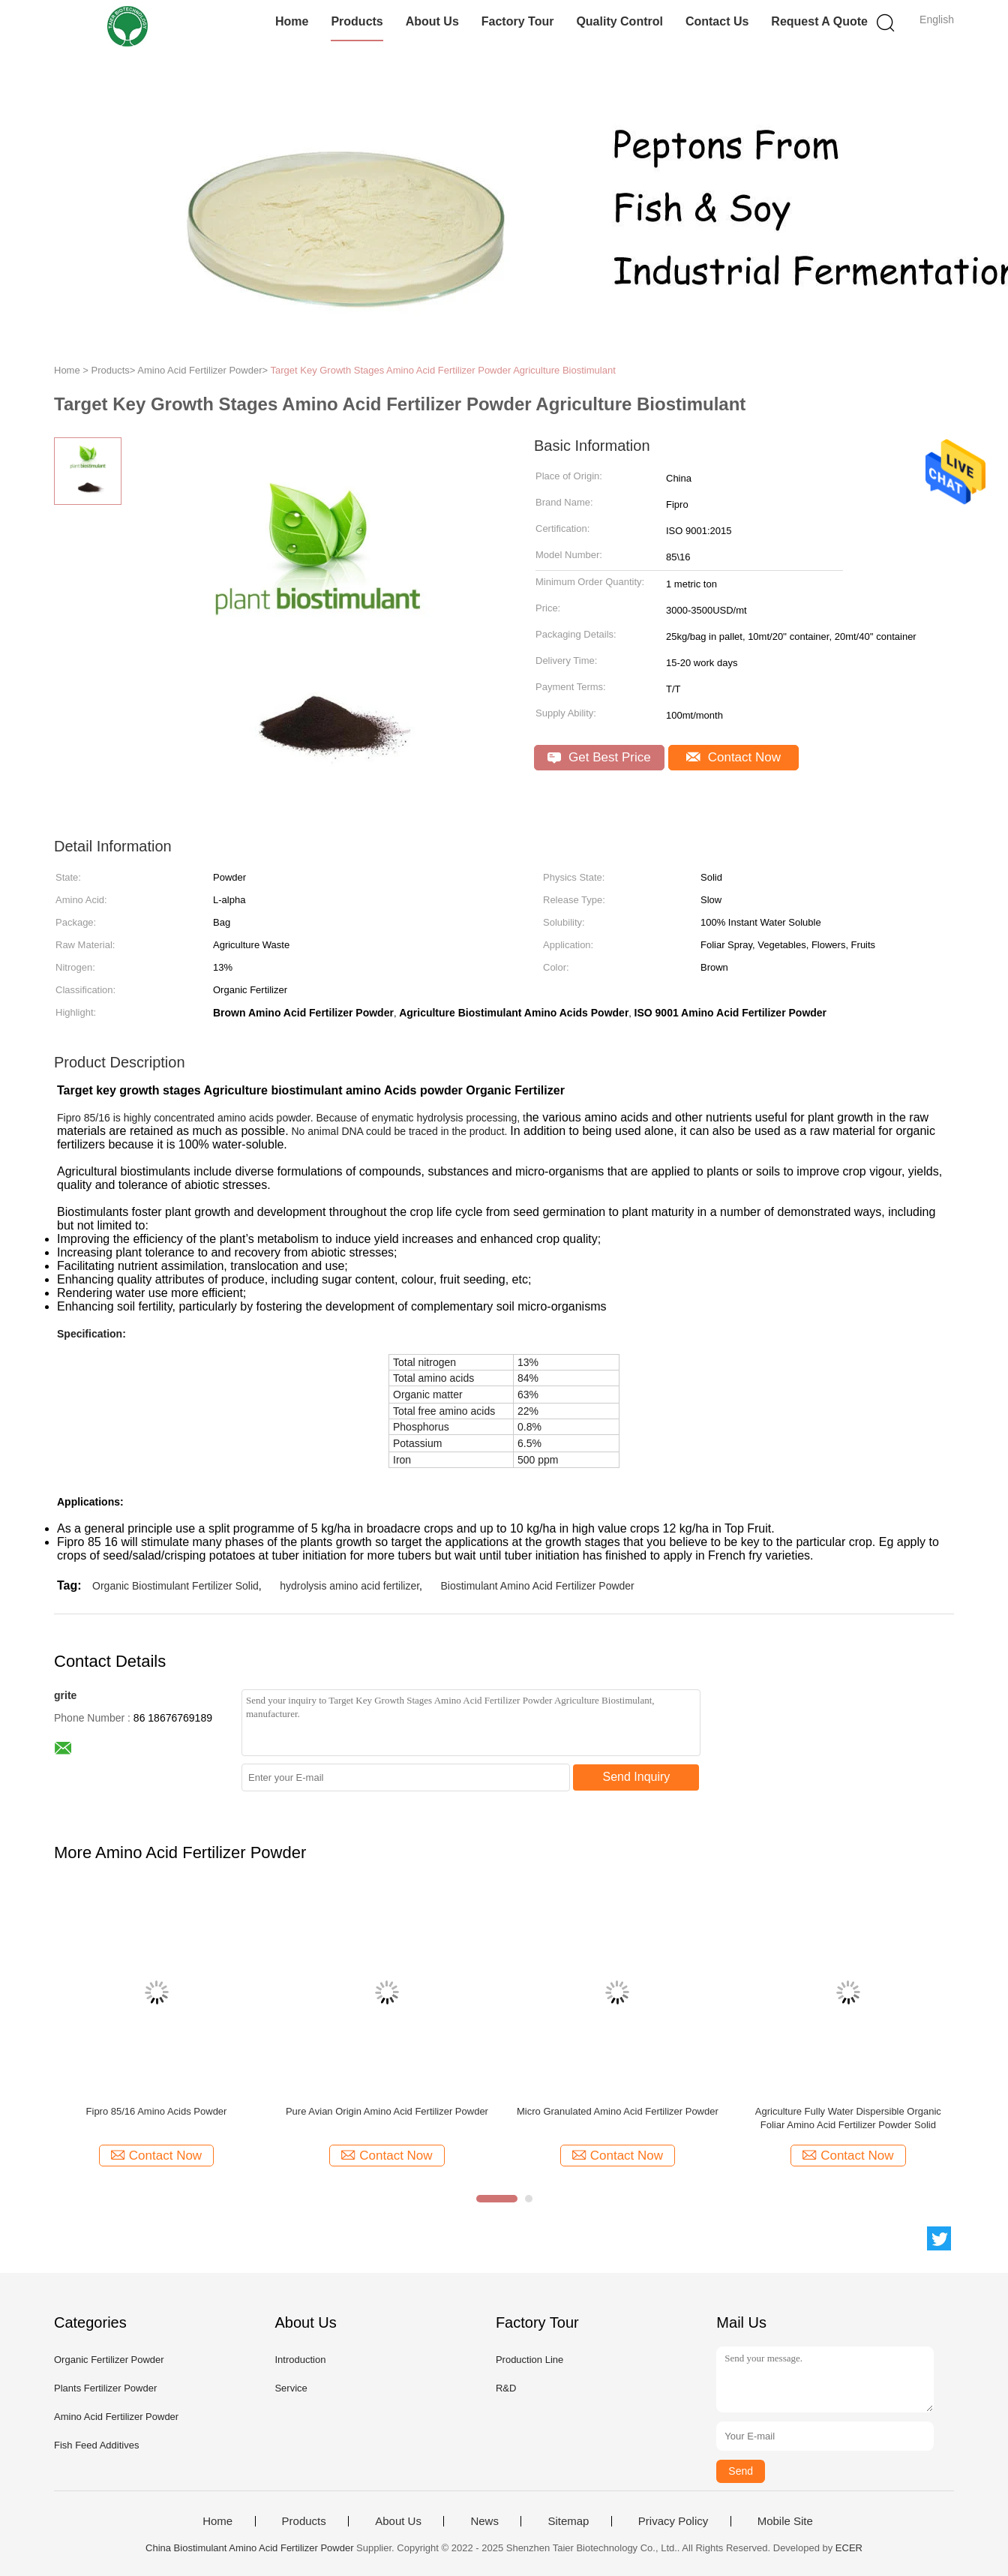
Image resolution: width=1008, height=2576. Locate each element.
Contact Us (717, 21)
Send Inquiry (636, 1776)
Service (290, 2388)
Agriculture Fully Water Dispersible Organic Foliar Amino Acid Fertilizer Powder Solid (848, 2118)
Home (291, 21)
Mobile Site (785, 2521)
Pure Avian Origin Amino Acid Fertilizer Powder (387, 2111)
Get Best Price (599, 757)
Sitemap (568, 2521)
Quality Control (619, 21)
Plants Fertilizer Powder (105, 2388)
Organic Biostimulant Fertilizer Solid (175, 1586)
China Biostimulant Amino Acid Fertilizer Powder (249, 2547)
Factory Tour (518, 21)
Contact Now (733, 757)
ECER (849, 2547)
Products (356, 21)
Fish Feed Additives (96, 2445)
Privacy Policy (673, 2521)
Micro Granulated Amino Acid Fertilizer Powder (617, 2111)
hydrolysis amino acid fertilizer (349, 1586)
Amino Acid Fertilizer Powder (116, 2416)
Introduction (300, 2359)
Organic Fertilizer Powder (109, 2359)
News (484, 2521)
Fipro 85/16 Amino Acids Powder (156, 2111)
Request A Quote (819, 21)
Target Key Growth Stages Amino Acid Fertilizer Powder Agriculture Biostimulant (442, 370)
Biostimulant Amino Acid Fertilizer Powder (537, 1586)
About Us (432, 21)
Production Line (529, 2359)
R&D (506, 2388)
